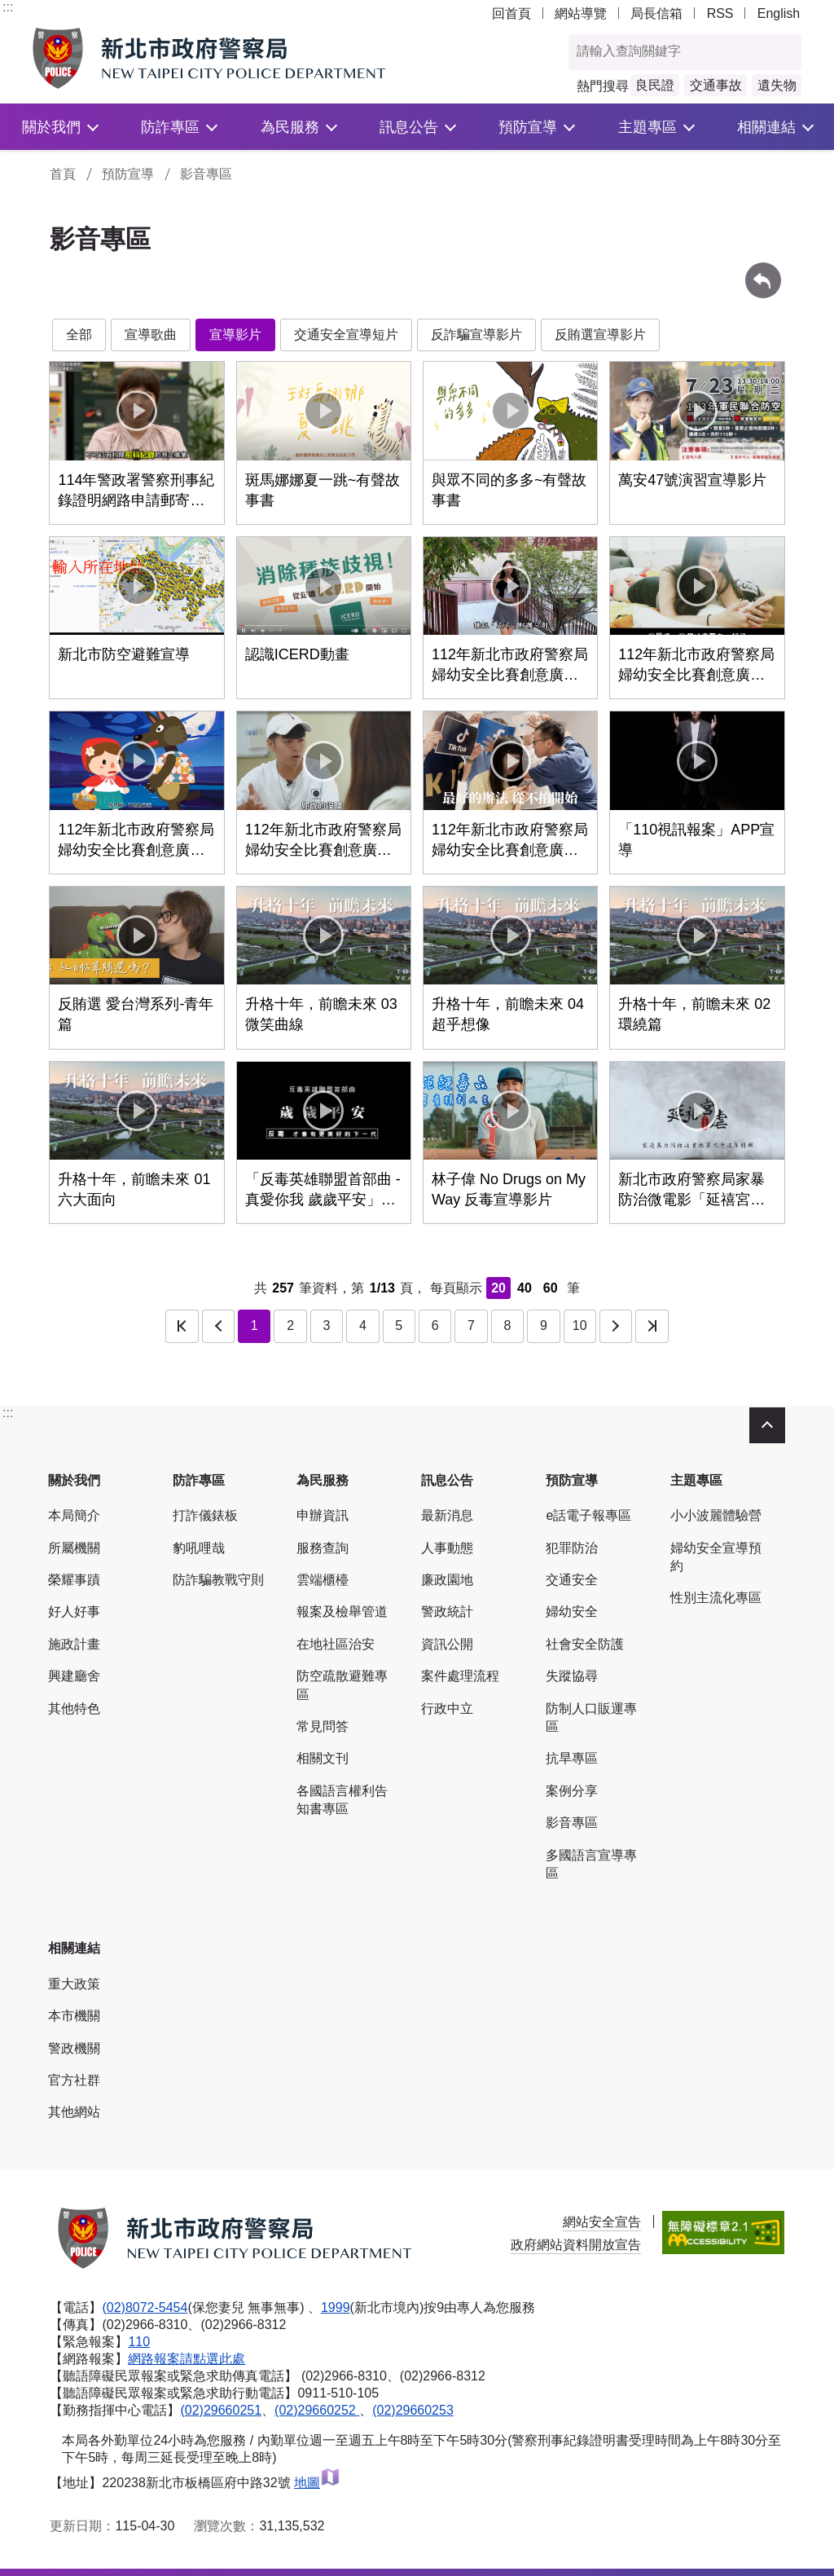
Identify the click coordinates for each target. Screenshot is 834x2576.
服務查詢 (322, 1548)
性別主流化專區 (716, 1598)
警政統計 (447, 1611)
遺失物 (777, 85)
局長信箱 (656, 13)
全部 (79, 334)
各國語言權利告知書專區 (342, 1800)
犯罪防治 (572, 1548)
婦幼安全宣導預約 (716, 1557)
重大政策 (74, 1984)
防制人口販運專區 (591, 1717)
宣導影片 (235, 334)
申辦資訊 (322, 1515)
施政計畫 (74, 1644)
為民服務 (290, 126)
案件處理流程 (460, 1676)
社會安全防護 (585, 1644)
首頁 (63, 174)
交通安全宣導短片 (346, 334)
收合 (767, 1425)
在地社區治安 (335, 1644)
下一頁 (615, 1325)
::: (7, 7)
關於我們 (51, 126)
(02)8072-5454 (144, 2307)
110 (139, 2342)
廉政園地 (447, 1580)
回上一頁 (763, 270)
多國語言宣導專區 (591, 1864)
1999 (335, 2307)
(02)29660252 (316, 2410)
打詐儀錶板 (205, 1515)
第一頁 (181, 1325)
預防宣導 (527, 126)
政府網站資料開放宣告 (576, 2245)
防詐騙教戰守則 (218, 1580)
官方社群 (74, 2080)
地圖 (317, 2483)
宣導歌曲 (151, 334)
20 (498, 1288)
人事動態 (447, 1548)
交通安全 (572, 1580)
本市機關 (74, 2016)
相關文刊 (322, 1758)
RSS (720, 13)
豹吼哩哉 (199, 1548)
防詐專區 (170, 126)
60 (550, 1288)
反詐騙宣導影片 (476, 334)
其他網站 (74, 2112)
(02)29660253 (413, 2410)
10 (580, 1325)
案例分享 (572, 1791)
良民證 (654, 85)
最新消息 (447, 1515)
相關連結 (766, 126)
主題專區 (647, 126)
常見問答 (322, 1726)
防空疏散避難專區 (342, 1685)
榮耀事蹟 (74, 1580)
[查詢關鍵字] (668, 52)
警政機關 (74, 2048)
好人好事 (74, 1611)
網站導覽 (581, 13)
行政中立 (447, 1708)
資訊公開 (447, 1644)
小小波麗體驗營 (716, 1515)
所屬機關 (74, 1548)
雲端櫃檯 (322, 1580)
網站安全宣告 (602, 2222)
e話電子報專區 (588, 1515)
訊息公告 (409, 126)
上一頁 (218, 1325)
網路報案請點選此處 (186, 2359)
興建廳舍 (74, 1676)
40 (524, 1288)
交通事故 (716, 85)
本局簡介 (74, 1515)
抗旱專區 (572, 1758)
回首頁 (511, 13)
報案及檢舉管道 (342, 1611)
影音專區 (206, 174)
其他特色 (74, 1708)
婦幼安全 (572, 1611)
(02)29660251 (220, 2410)
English (778, 13)
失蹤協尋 (572, 1676)
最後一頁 (651, 1325)
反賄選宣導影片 (600, 334)
